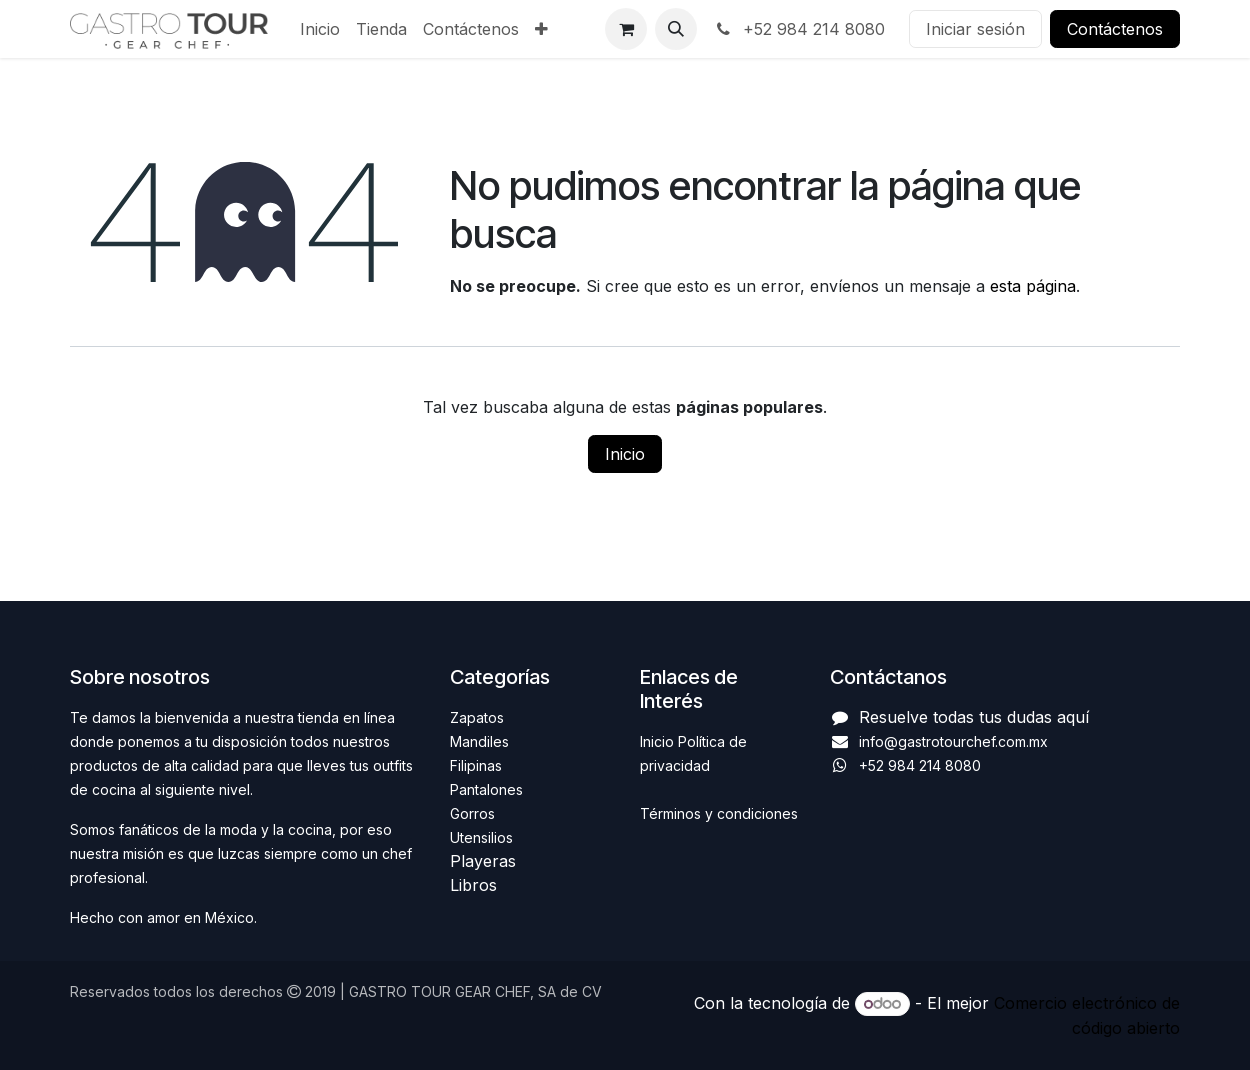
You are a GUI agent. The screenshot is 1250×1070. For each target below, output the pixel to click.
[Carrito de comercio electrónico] (626, 29)
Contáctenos (1115, 29)
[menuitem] (320, 29)
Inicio (625, 454)
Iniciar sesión (975, 29)
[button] (676, 29)
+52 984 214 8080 (799, 29)
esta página (1033, 286)
